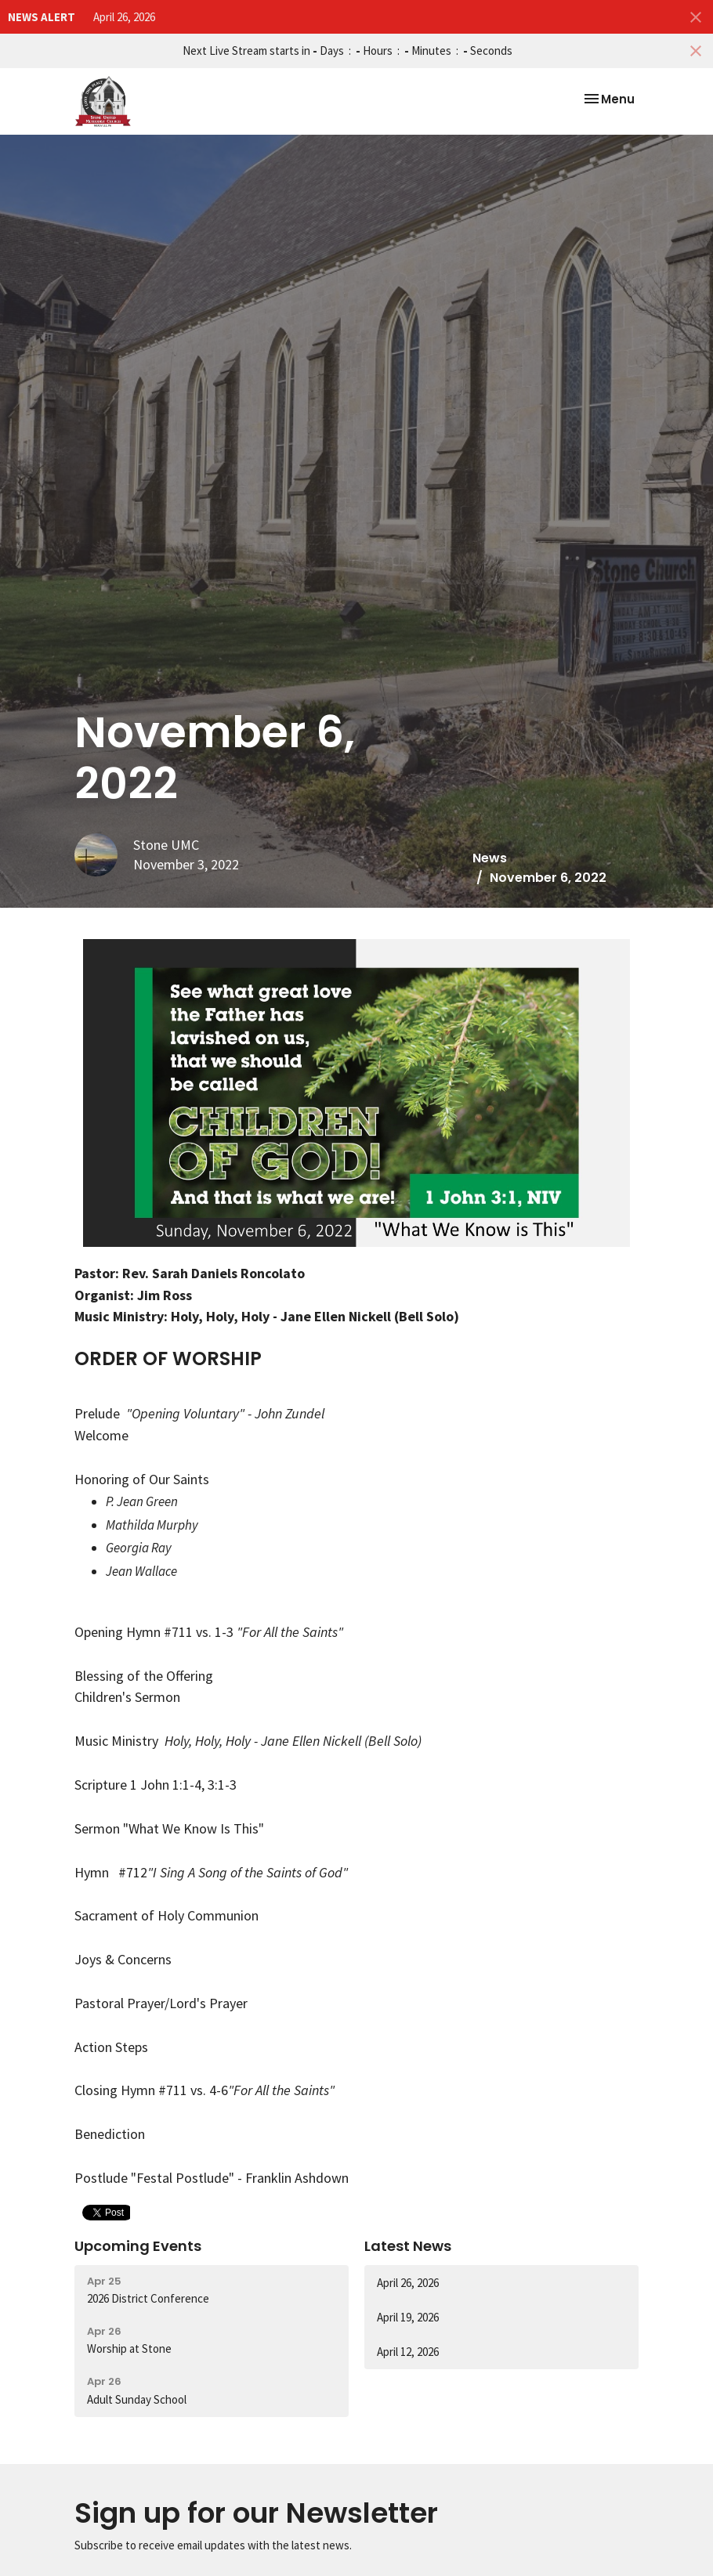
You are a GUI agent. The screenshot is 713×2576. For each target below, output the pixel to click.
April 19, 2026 (408, 2317)
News (489, 858)
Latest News (407, 2246)
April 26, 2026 (124, 16)
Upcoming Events (137, 2246)
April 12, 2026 (408, 2351)
